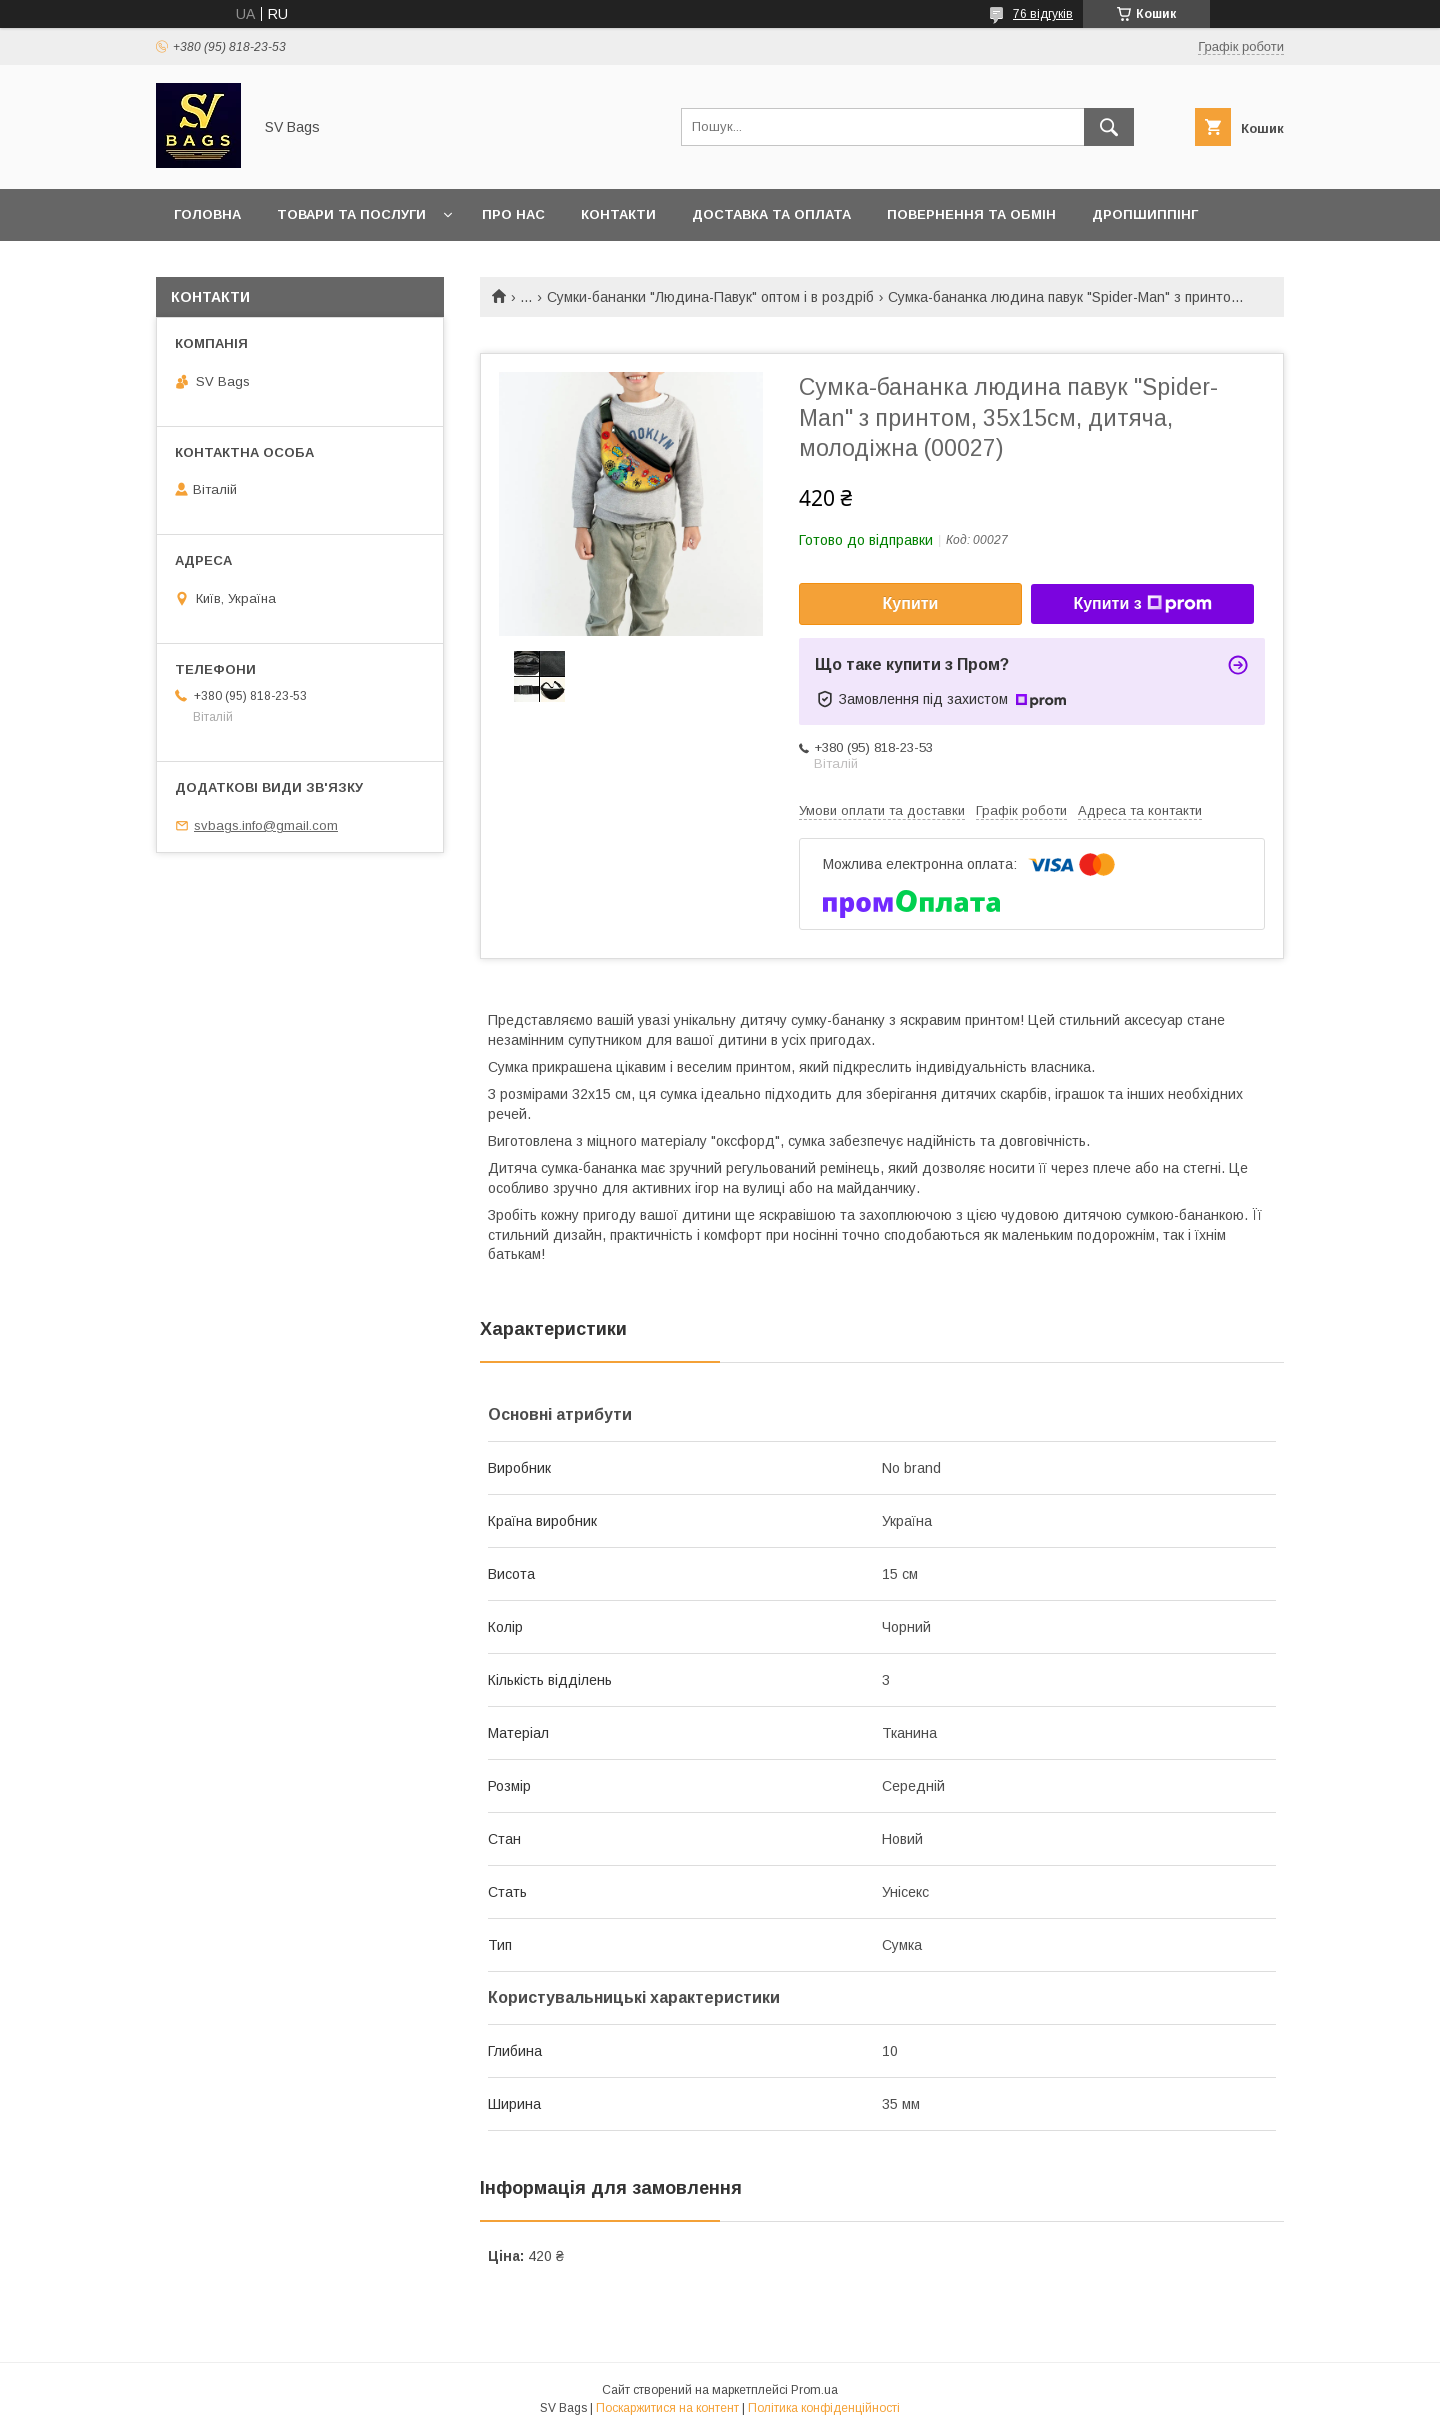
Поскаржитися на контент (667, 2408)
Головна (207, 214)
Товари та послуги (351, 214)
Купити (911, 603)
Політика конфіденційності (824, 2408)
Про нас (513, 214)
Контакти (618, 214)
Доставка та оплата (771, 214)
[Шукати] (1109, 127)
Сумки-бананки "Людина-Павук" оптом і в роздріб (710, 297)
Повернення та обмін (971, 214)
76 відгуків (1043, 14)
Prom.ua (814, 2390)
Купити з (1142, 604)
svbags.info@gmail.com (266, 825)
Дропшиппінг (1145, 214)
